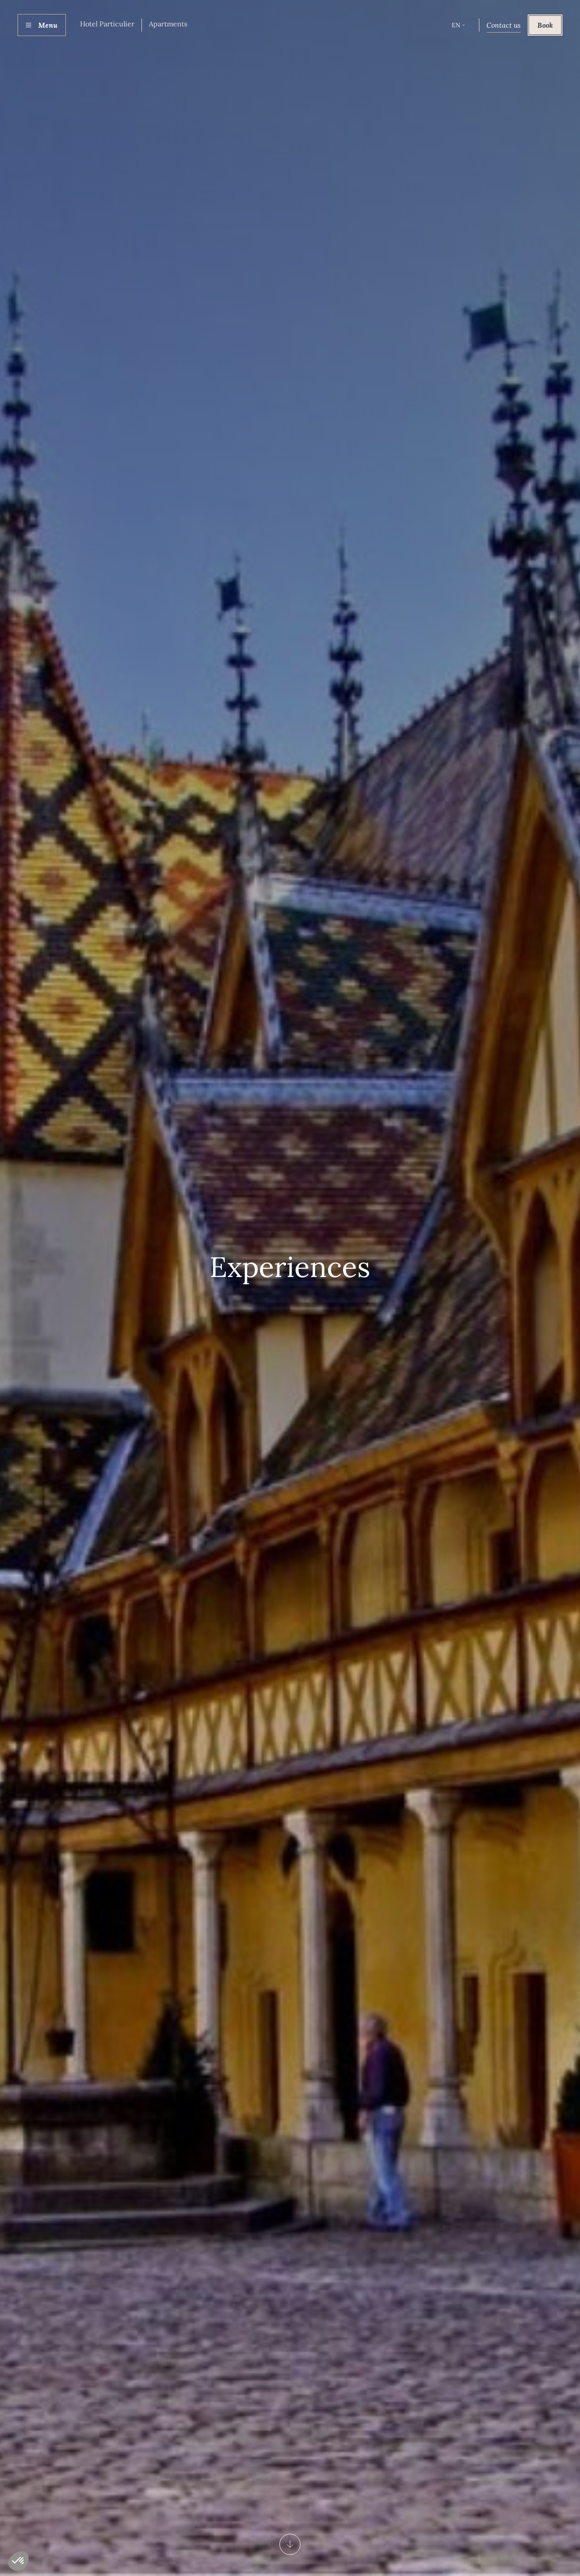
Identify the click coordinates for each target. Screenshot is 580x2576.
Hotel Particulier (107, 23)
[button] (458, 25)
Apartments (168, 23)
